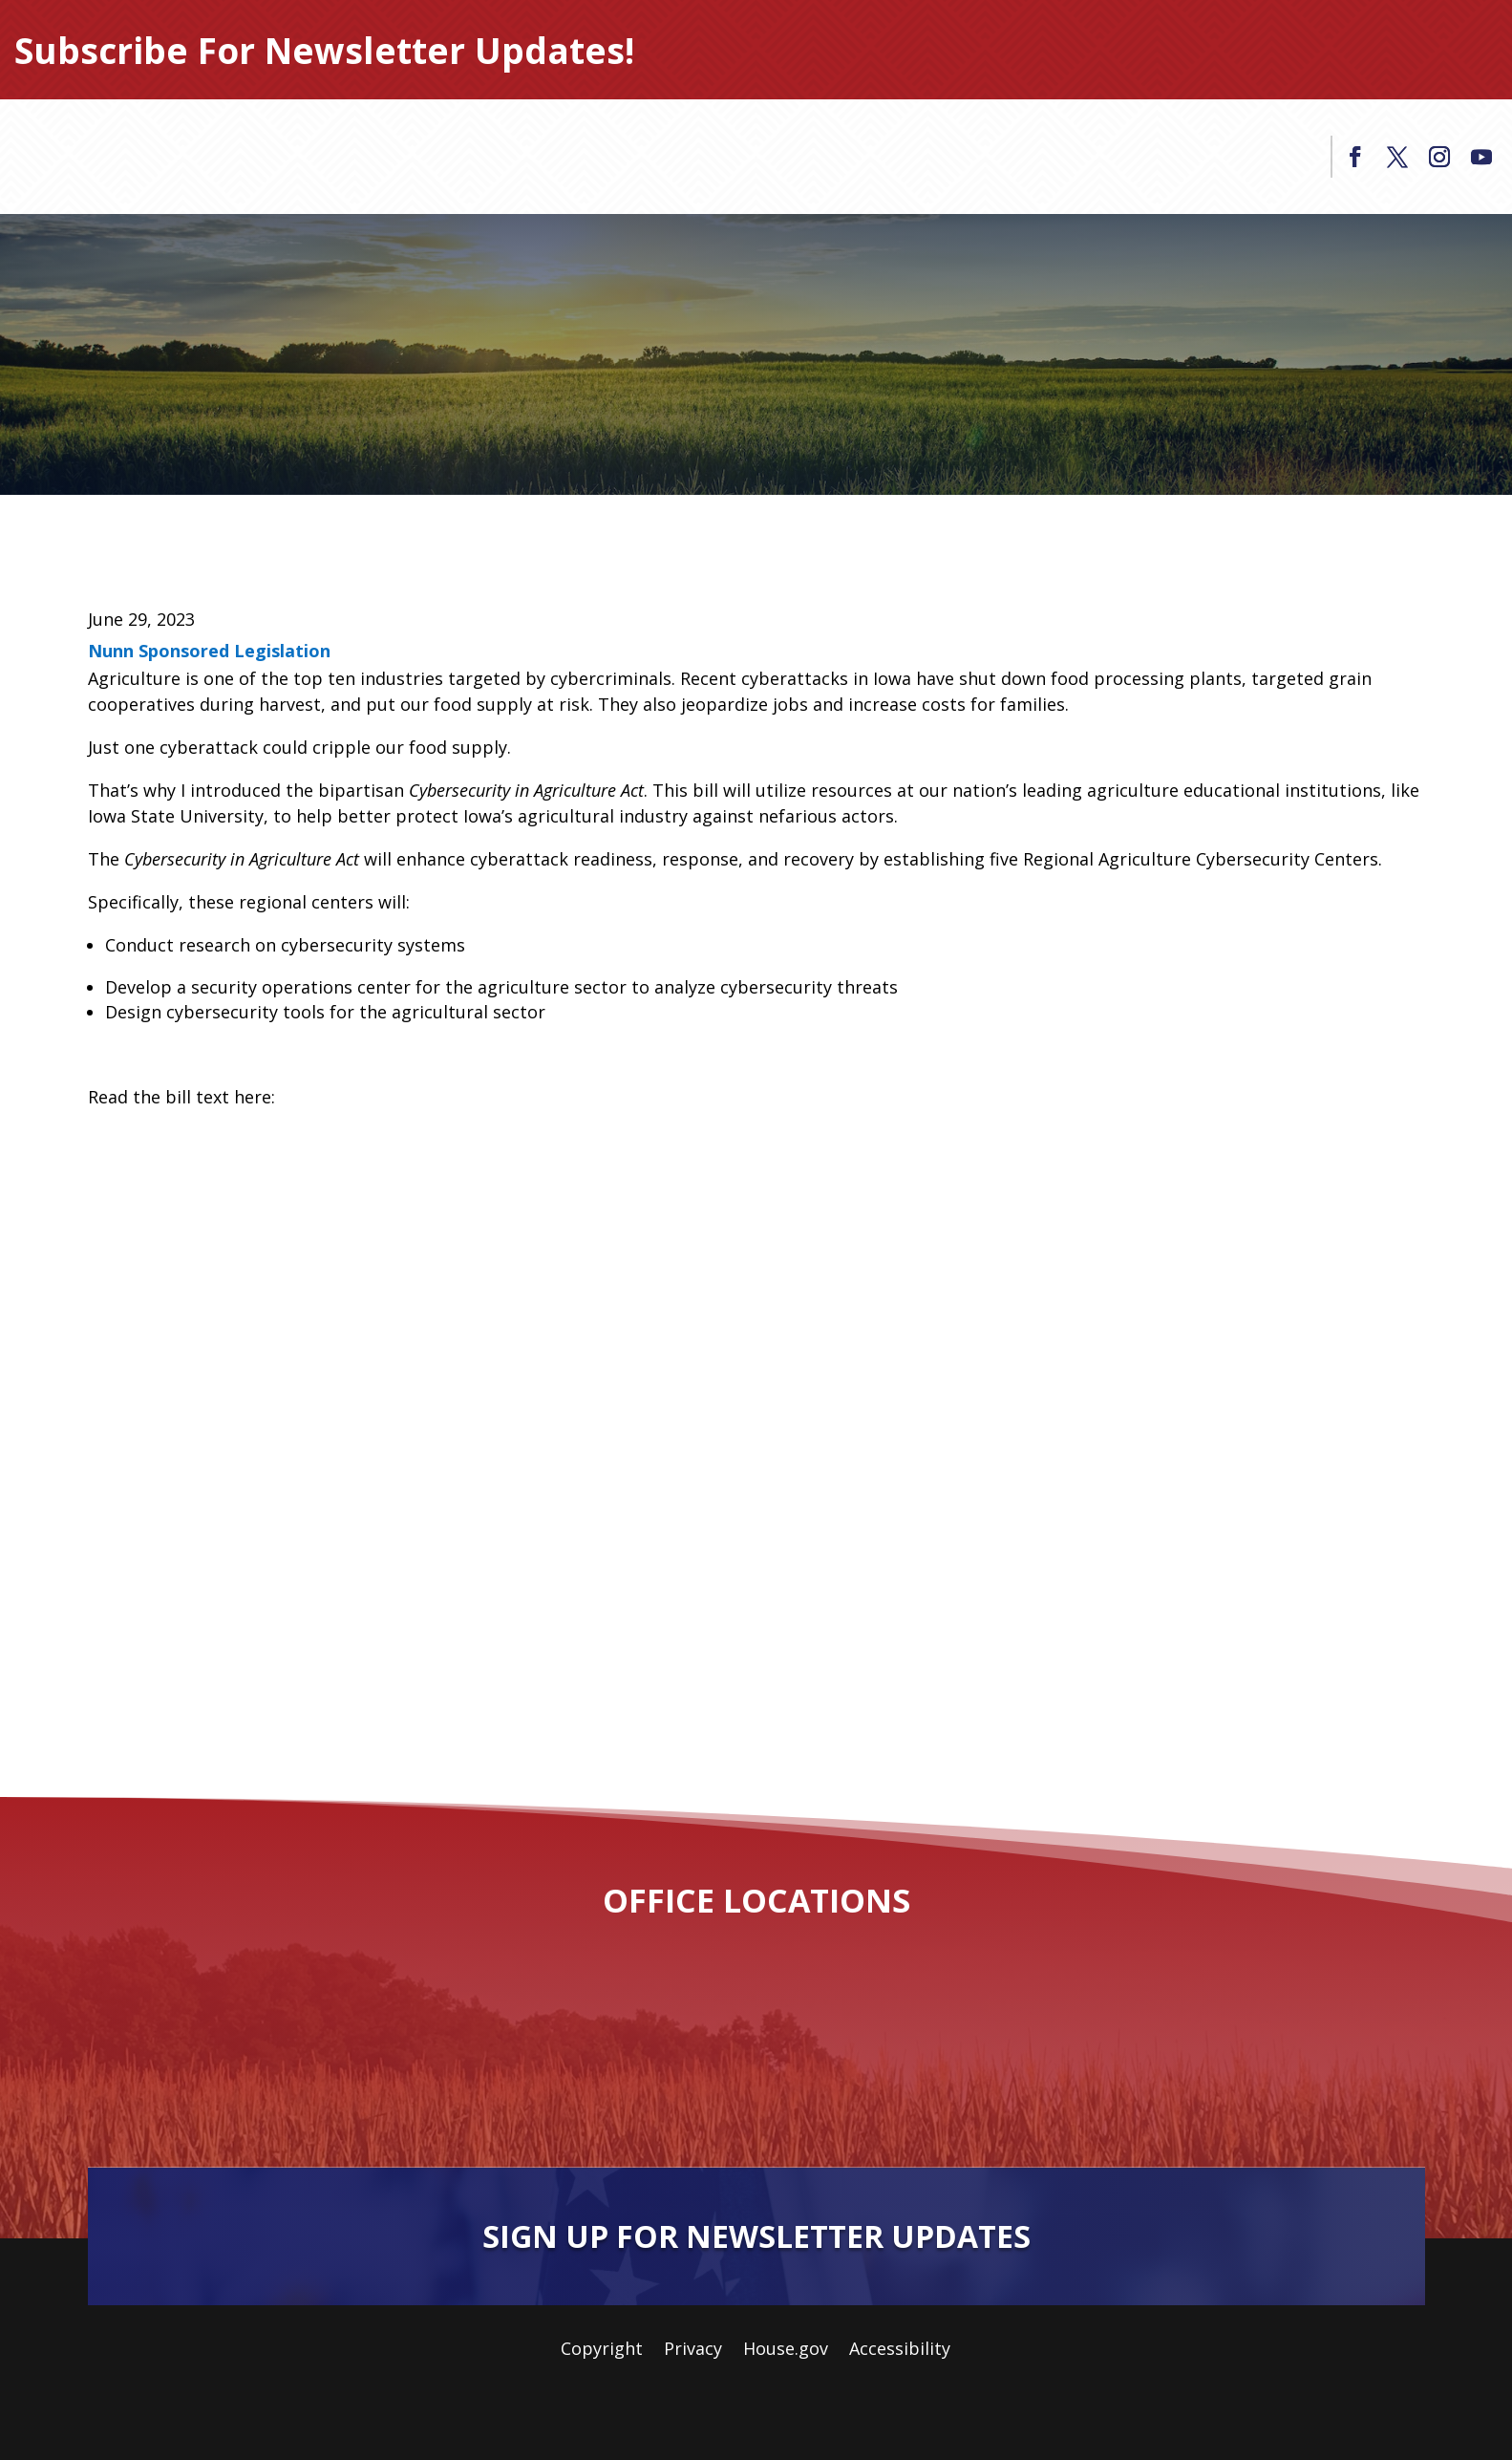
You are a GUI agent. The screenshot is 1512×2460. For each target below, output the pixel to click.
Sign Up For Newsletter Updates (756, 2236)
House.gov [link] (785, 2351)
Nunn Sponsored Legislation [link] (209, 650)
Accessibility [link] (899, 2351)
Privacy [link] (693, 2351)
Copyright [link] (602, 2351)
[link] (1355, 157)
